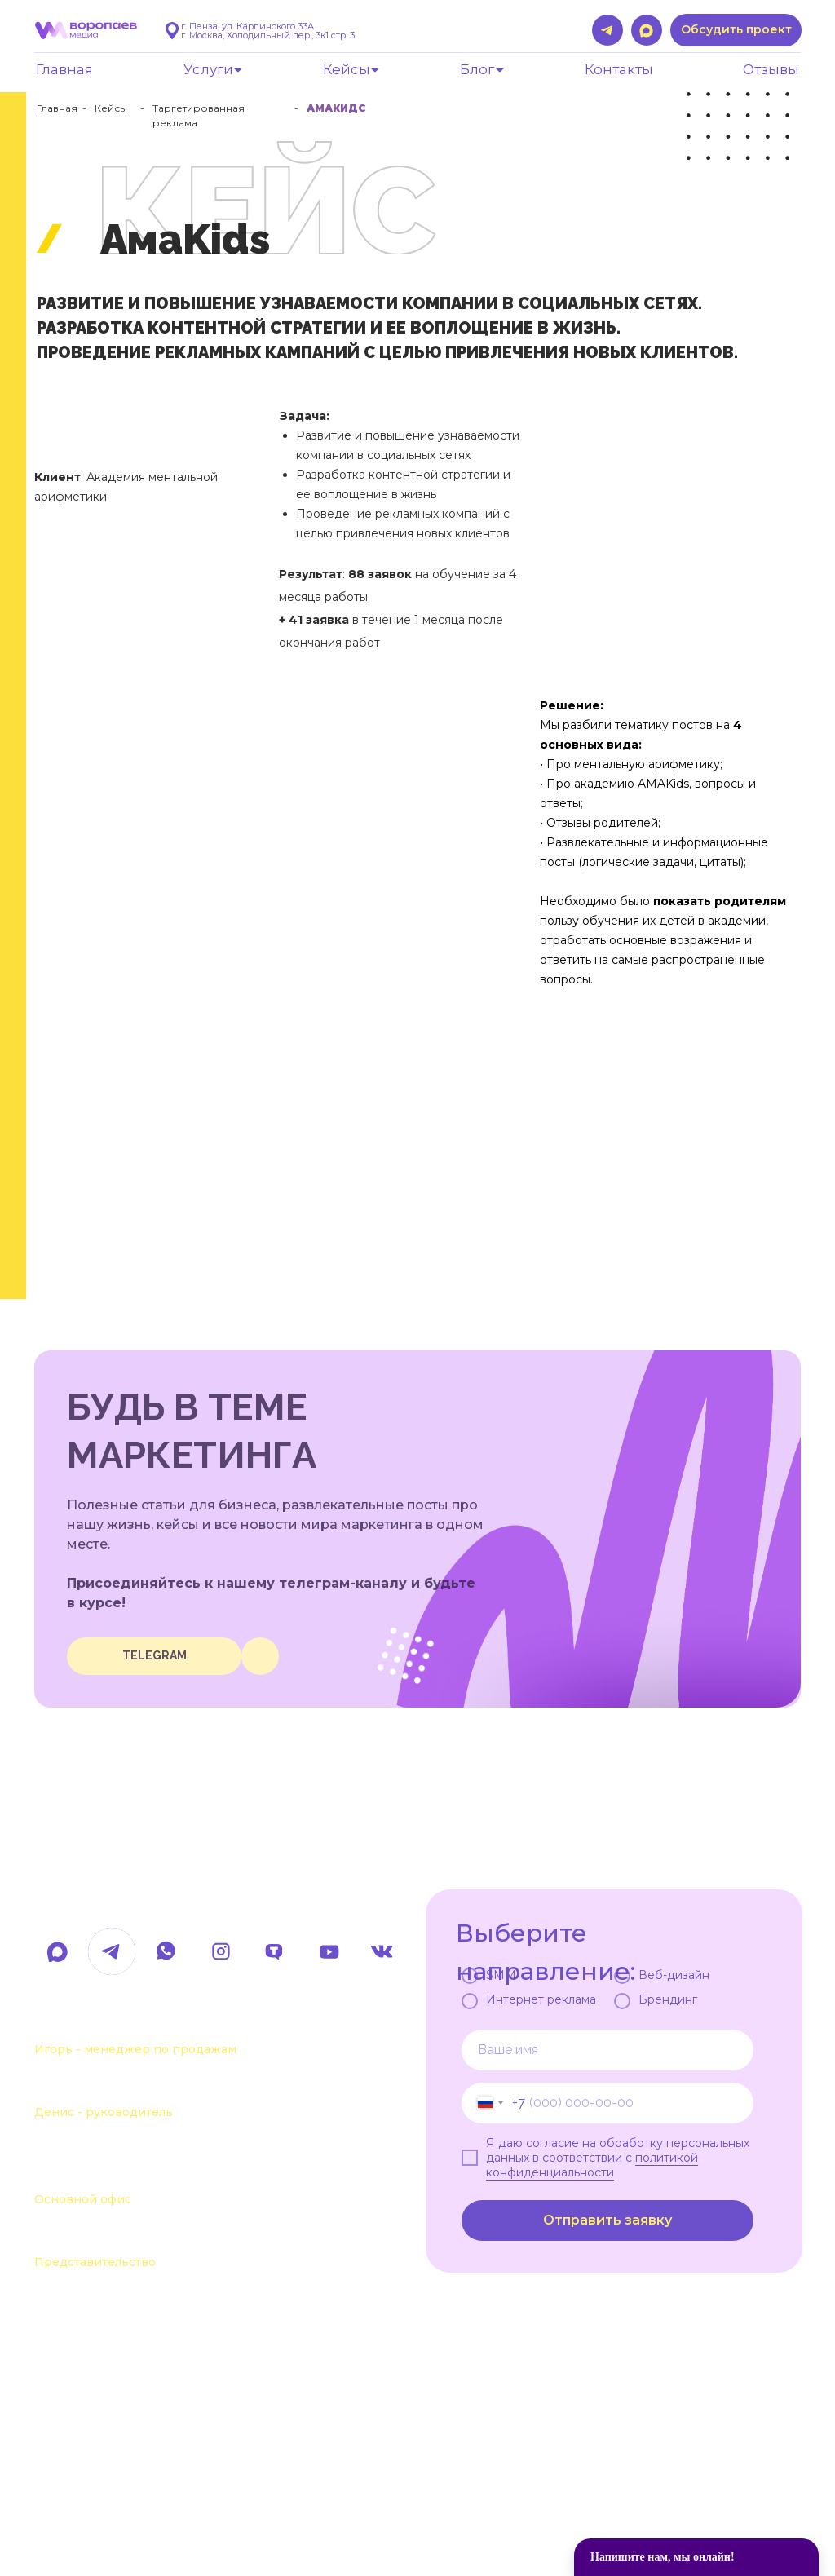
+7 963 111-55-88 (99, 2086)
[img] (260, 1656)
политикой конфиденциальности (592, 2165)
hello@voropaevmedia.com (177, 1897)
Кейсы (111, 108)
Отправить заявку (607, 2220)
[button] (736, 30)
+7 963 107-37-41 (100, 2023)
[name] (607, 2050)
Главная (57, 108)
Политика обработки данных (119, 2513)
